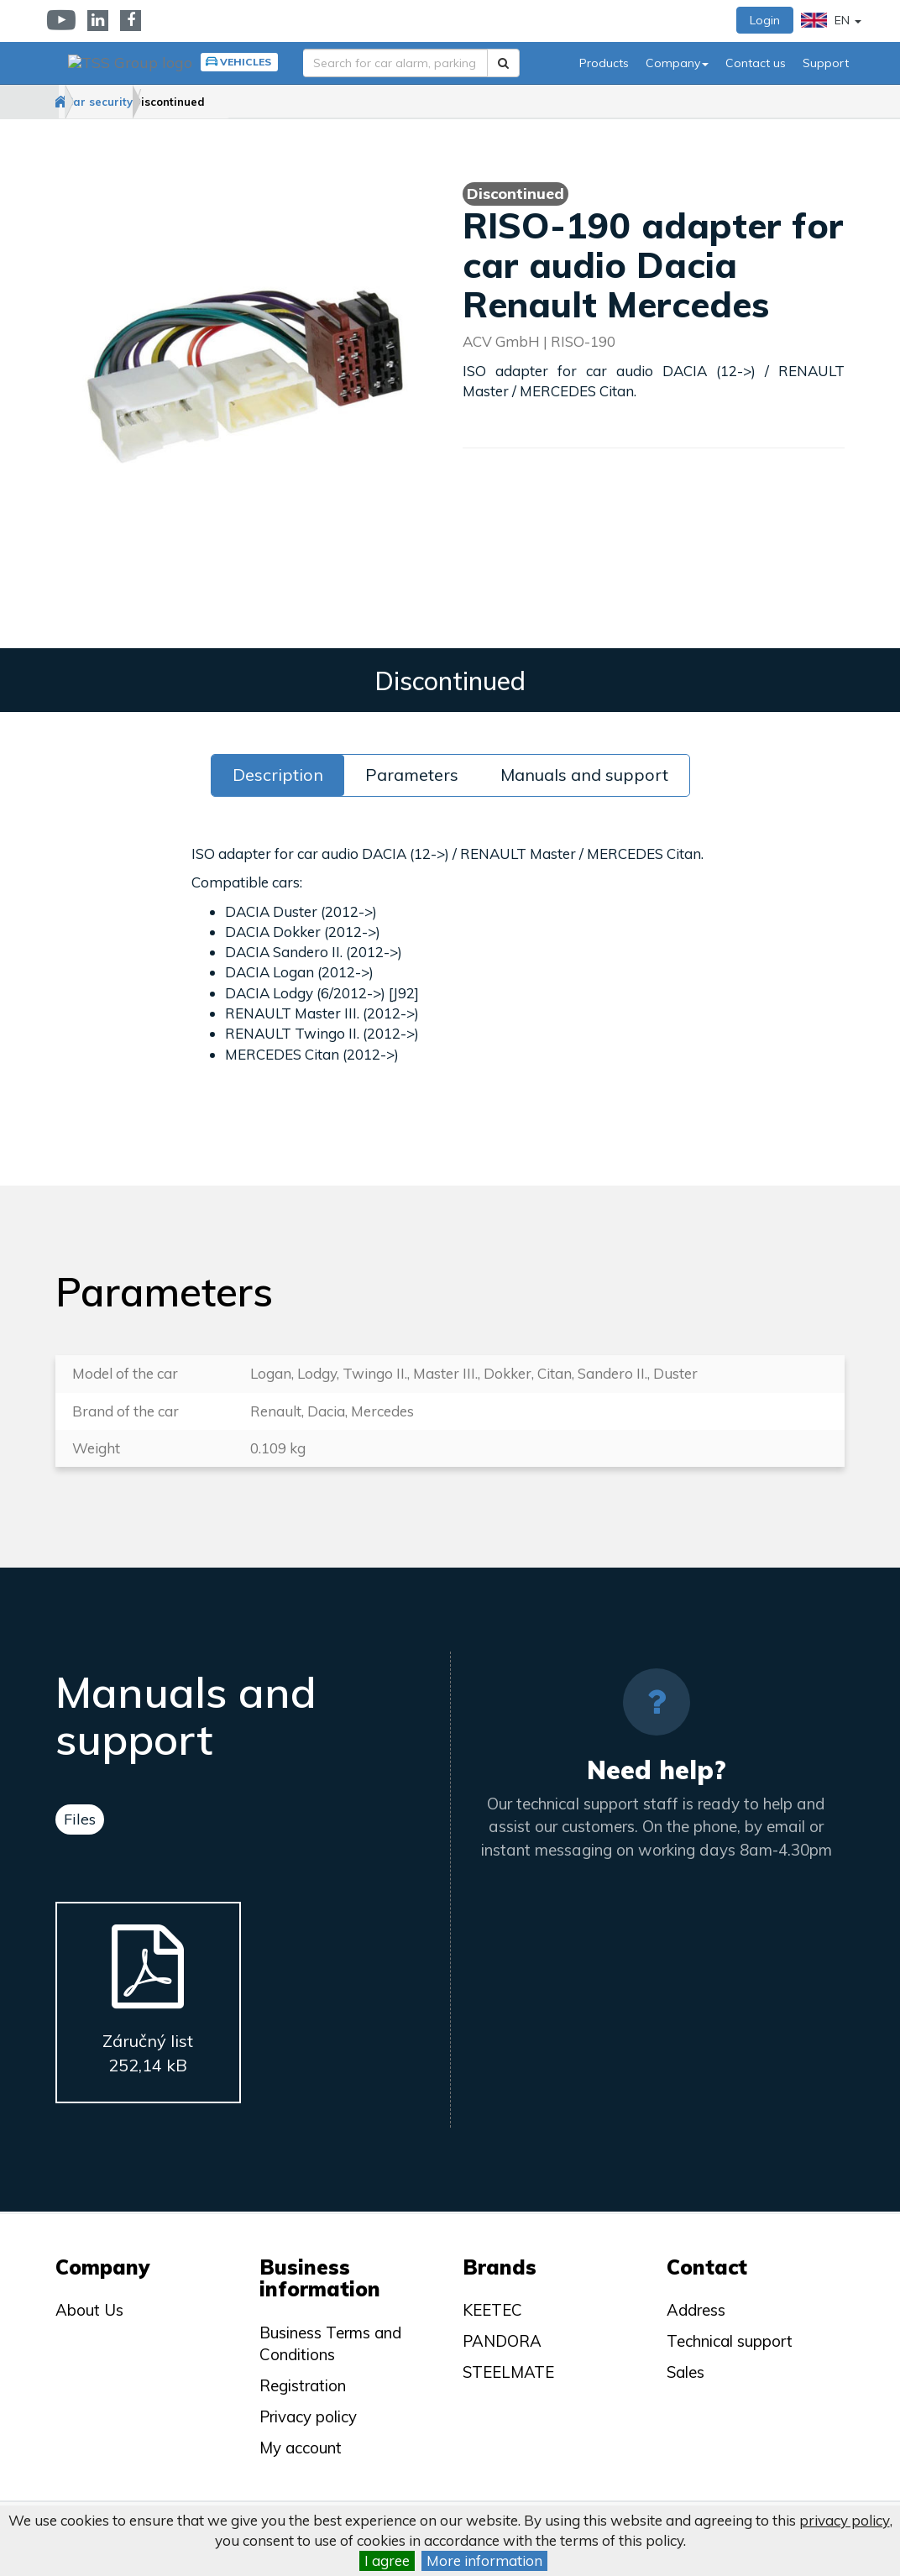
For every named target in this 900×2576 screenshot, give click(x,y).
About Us (89, 2311)
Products (604, 63)
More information (484, 2560)
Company (677, 63)
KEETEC (492, 2311)
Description (278, 775)
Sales (685, 2372)
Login (765, 20)
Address (696, 2311)
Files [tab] (80, 1820)
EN (831, 20)
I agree (387, 2560)
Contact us (755, 63)
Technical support (730, 2341)
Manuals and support (584, 775)
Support (826, 63)
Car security (153, 101)
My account (300, 2447)
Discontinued (257, 101)
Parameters (411, 775)
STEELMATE (508, 2372)
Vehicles (236, 61)
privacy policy (844, 2520)
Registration (302, 2385)
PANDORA (502, 2341)
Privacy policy (308, 2416)
